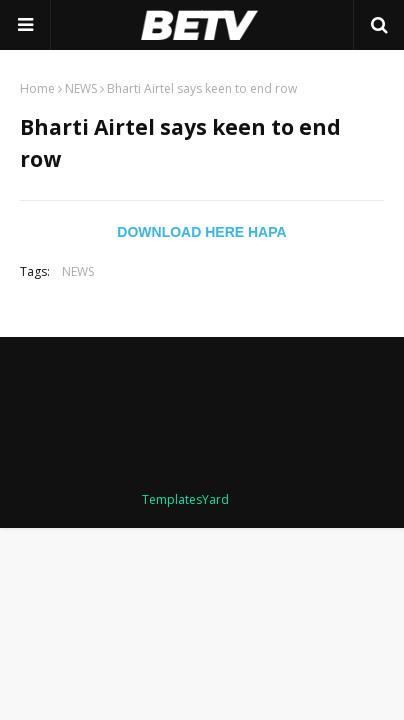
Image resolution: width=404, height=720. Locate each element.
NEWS (81, 88)
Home (37, 88)
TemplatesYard (185, 499)
